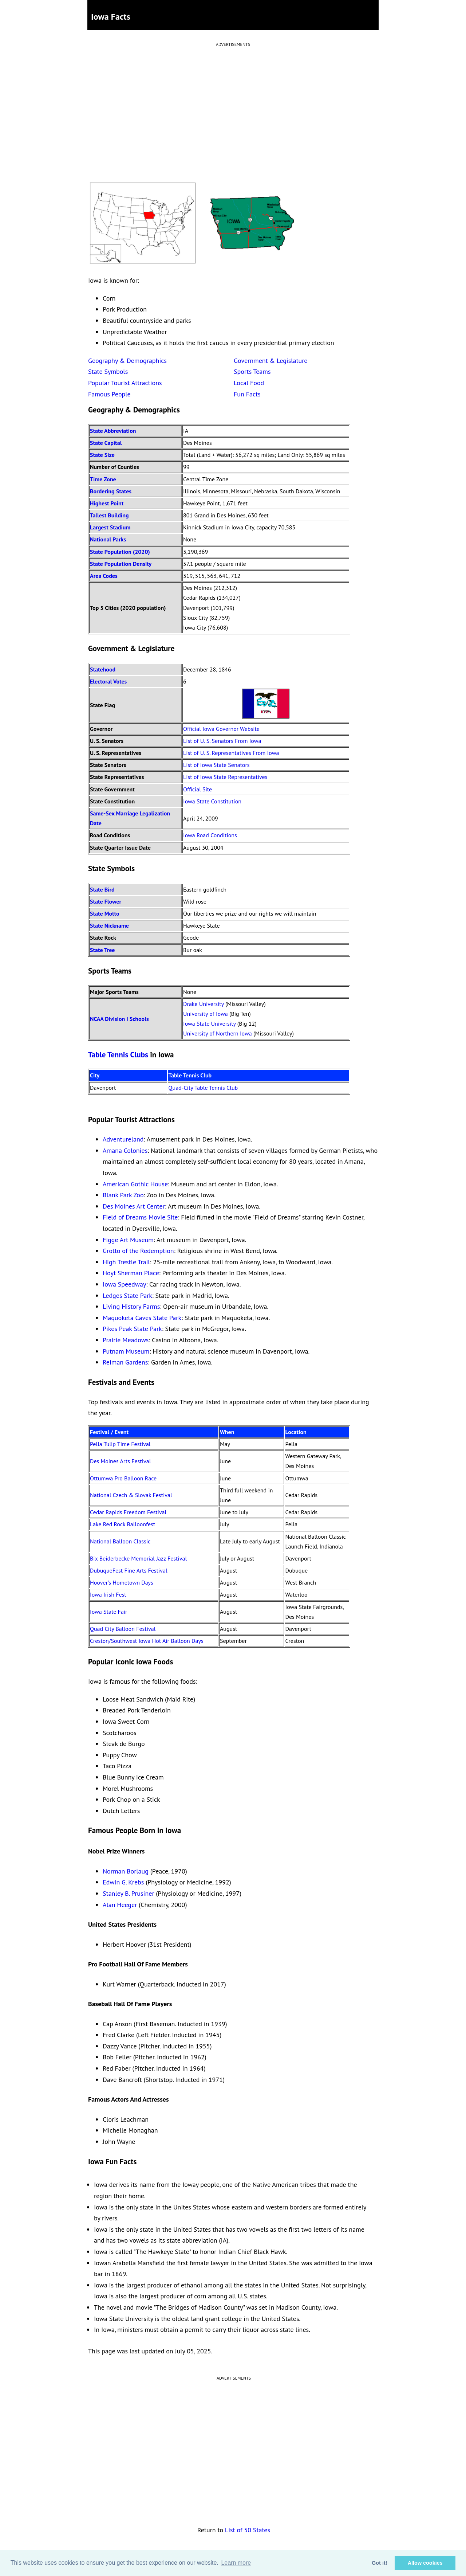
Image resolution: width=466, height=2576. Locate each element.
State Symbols (108, 371)
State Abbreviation (113, 430)
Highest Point (106, 503)
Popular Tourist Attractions (125, 383)
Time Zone (103, 479)
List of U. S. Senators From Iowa (222, 740)
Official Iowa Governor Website (221, 728)
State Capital (106, 442)
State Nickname (109, 925)
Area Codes (104, 575)
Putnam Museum (126, 1351)
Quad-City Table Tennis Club (203, 1087)
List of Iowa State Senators (216, 764)
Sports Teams (252, 371)
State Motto (104, 913)
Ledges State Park (127, 1295)
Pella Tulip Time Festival (120, 1444)
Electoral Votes (108, 681)
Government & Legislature (271, 360)
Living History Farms (131, 1306)
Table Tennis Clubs (118, 1055)
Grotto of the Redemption (138, 1250)
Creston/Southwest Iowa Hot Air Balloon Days (147, 1640)
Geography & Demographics (127, 360)
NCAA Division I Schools (119, 1018)
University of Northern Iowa (217, 1033)
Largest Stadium (110, 527)
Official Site (197, 789)
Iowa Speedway (124, 1284)
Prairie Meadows (126, 1340)
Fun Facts (247, 394)
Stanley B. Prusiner (128, 1893)
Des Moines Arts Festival (120, 1461)
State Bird (102, 889)
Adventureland (123, 1139)
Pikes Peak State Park (132, 1328)
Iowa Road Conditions (210, 835)
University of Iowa (205, 1013)
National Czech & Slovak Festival (131, 1495)
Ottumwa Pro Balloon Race (123, 1478)
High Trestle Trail (126, 1262)
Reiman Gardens (125, 1362)
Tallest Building (109, 515)
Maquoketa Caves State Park (142, 1318)
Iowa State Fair (108, 1611)
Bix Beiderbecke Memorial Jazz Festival (138, 1558)
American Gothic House (135, 1184)
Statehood (102, 669)
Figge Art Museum (128, 1240)
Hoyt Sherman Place (131, 1273)
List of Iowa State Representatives (225, 776)
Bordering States (110, 491)
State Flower (105, 901)
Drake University (203, 1003)
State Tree (102, 950)
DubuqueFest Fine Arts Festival (128, 1570)
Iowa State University (209, 1023)
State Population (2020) (120, 551)
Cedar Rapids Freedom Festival (128, 1512)
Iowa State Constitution (212, 801)
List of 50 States (247, 2530)
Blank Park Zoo (123, 1195)
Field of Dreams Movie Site (140, 1217)
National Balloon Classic (120, 1541)
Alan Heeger (120, 1904)
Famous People (109, 394)
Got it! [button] (379, 2563)
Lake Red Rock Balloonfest (122, 1524)
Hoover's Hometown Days (121, 1582)
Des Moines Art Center (134, 1206)
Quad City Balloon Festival (122, 1628)
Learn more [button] (236, 2563)
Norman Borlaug (126, 1871)
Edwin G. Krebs (123, 1882)
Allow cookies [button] (425, 2563)
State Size (102, 454)
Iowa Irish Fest (108, 1594)
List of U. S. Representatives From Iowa (231, 752)
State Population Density (120, 563)
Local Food (249, 383)
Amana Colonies (125, 1150)
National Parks (108, 539)
